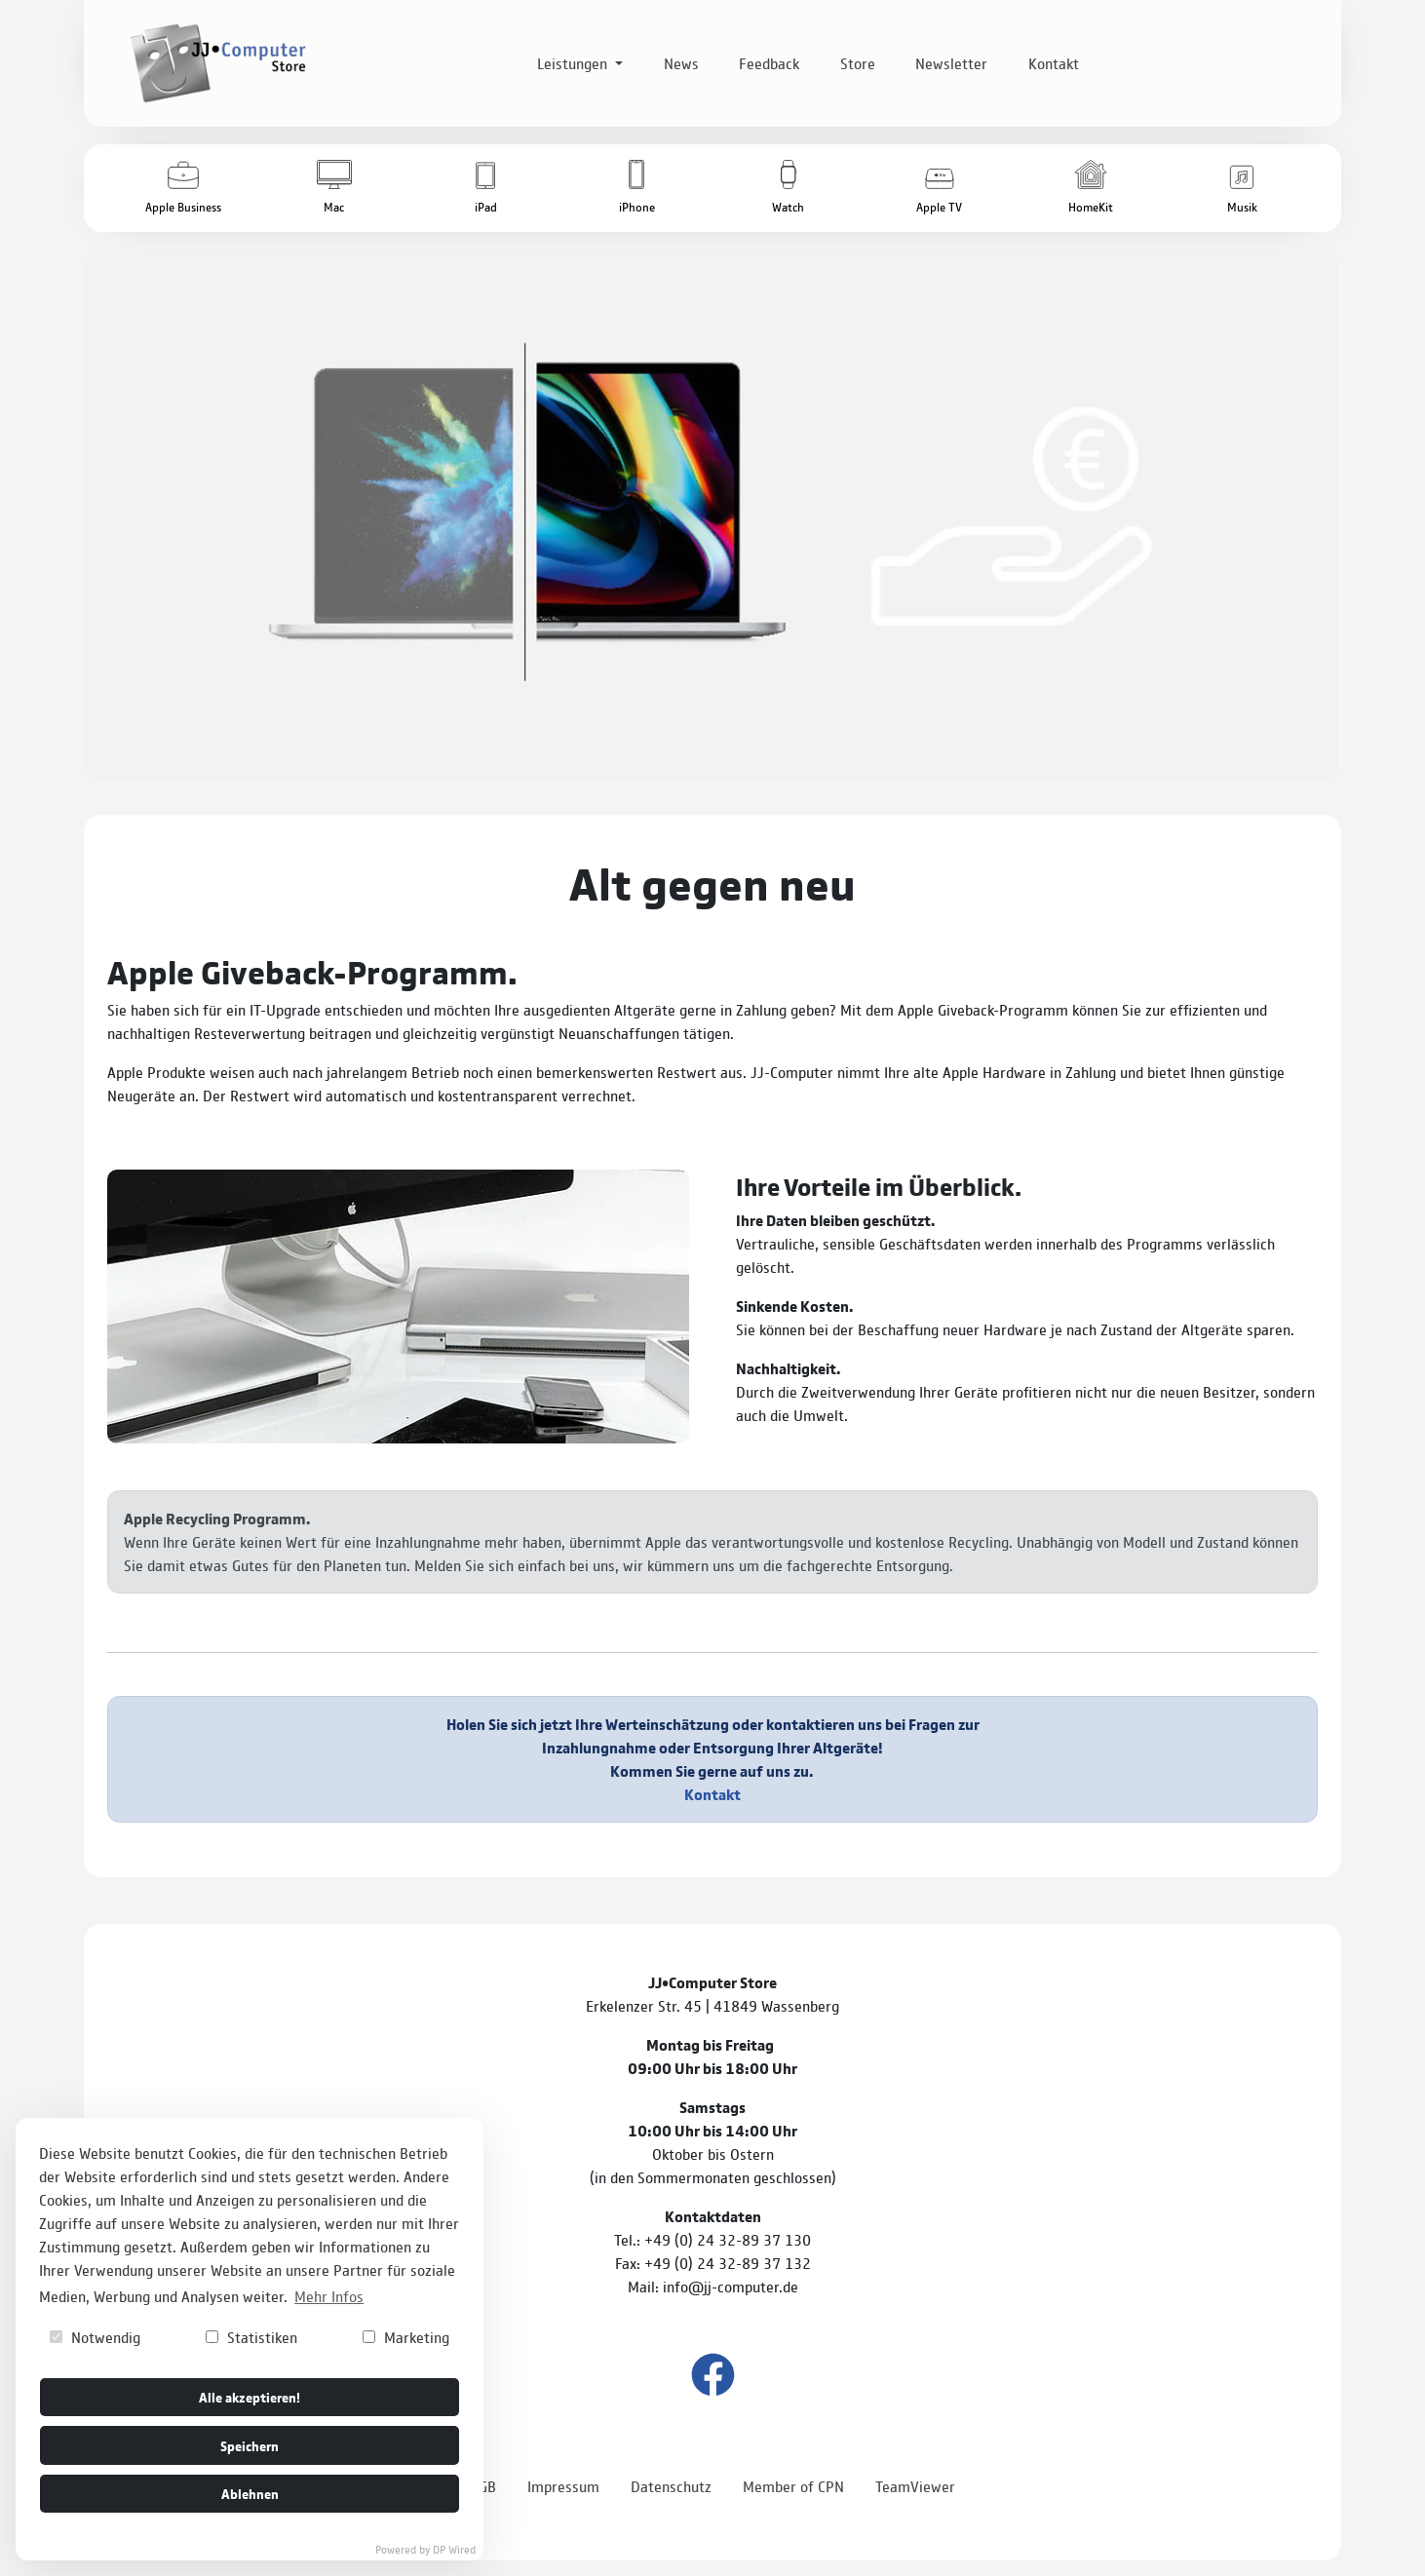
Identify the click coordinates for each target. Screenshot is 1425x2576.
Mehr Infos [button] (329, 2296)
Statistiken (251, 2336)
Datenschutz (671, 2486)
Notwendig (95, 2336)
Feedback (769, 63)
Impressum (563, 2486)
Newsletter (951, 63)
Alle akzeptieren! (249, 2396)
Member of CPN (793, 2486)
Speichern (249, 2445)
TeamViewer (915, 2486)
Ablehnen (250, 2492)
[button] (182, 188)
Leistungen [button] (574, 63)
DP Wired (454, 2549)
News (681, 63)
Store (857, 63)
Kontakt (1053, 63)
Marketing (406, 2336)
